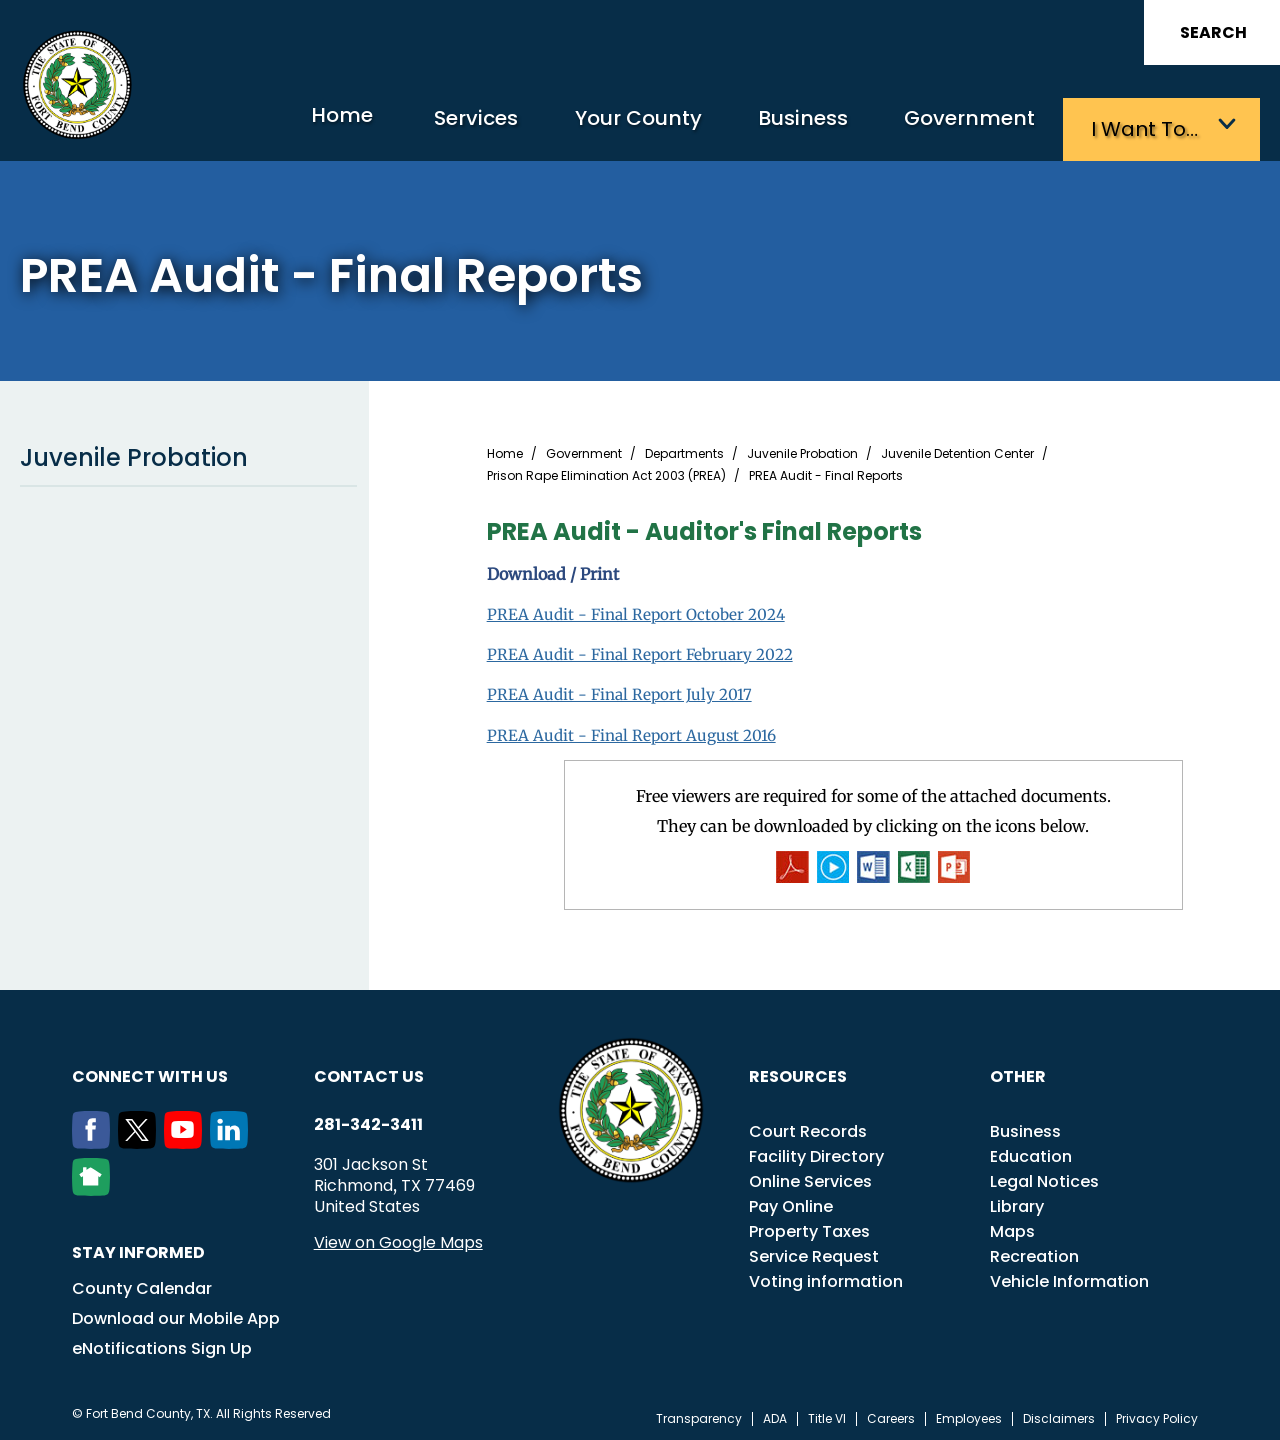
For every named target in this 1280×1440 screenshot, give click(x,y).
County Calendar (142, 1283)
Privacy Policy (1157, 1414)
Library (1017, 1201)
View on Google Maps (398, 1237)
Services (424, 125)
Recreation (1034, 1251)
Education (1031, 1151)
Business (780, 125)
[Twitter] (141, 1138)
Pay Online (791, 1201)
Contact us (369, 1071)
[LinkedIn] (233, 1138)
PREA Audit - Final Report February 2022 (645, 649)
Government (960, 125)
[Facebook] (95, 1138)
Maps (1012, 1226)
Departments (684, 449)
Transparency (699, 1414)
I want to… (1149, 125)
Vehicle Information (1069, 1276)
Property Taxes (809, 1226)
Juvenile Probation (188, 453)
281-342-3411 (368, 1120)
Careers (891, 1414)
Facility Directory (816, 1151)
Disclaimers (1059, 1414)
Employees (969, 1414)
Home (274, 124)
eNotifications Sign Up (162, 1343)
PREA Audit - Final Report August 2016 (636, 729)
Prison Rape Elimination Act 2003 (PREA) (606, 471)
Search (1213, 32)
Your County (600, 125)
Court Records (808, 1126)
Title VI (827, 1414)
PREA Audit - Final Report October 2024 (641, 609)
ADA (775, 1414)
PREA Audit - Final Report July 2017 (622, 689)
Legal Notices (1044, 1176)
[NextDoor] (95, 1185)
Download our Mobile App (176, 1313)
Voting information (826, 1276)
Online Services (810, 1176)
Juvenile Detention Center (957, 449)
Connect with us (150, 1071)
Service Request (814, 1251)
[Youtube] (187, 1138)
